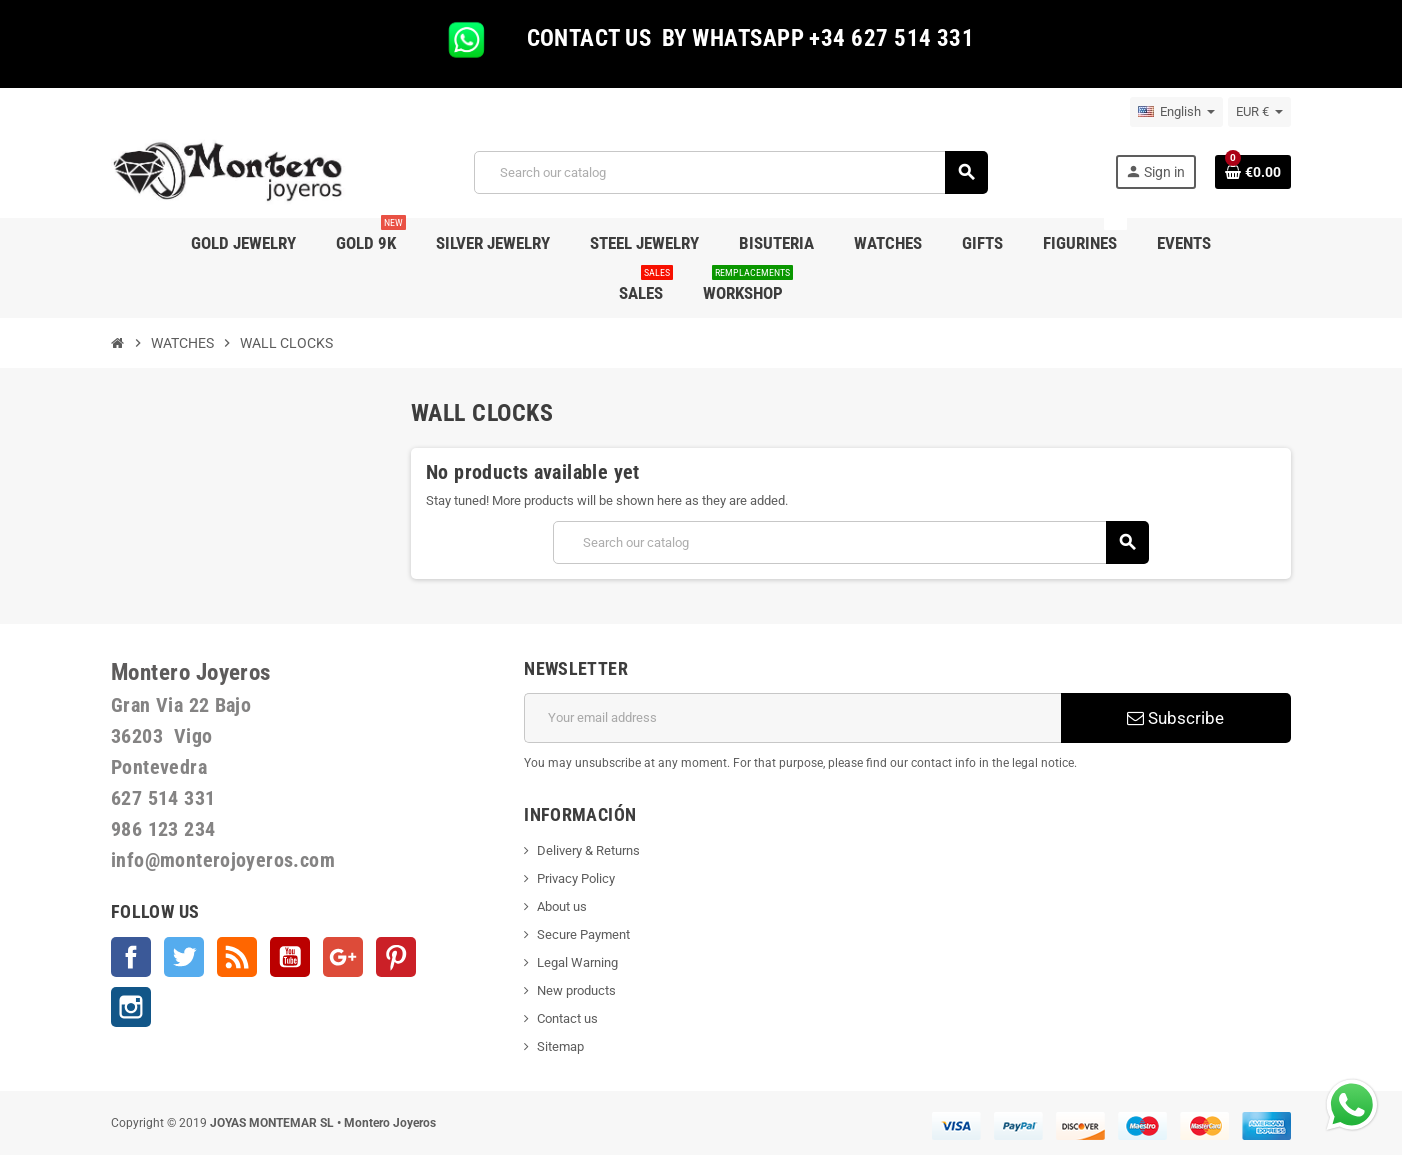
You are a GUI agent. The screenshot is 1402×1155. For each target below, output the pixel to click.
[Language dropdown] (1176, 112)
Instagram (131, 1007)
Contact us (567, 1018)
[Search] (730, 172)
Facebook (131, 957)
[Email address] (792, 718)
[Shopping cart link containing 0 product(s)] (1253, 172)
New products (576, 990)
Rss (237, 957)
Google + (343, 957)
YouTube (290, 957)
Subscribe (1175, 718)
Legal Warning (577, 962)
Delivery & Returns (588, 850)
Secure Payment (583, 934)
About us (562, 906)
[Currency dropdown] (1259, 112)
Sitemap (560, 1046)
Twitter (184, 957)
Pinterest (396, 957)
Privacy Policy (576, 878)
